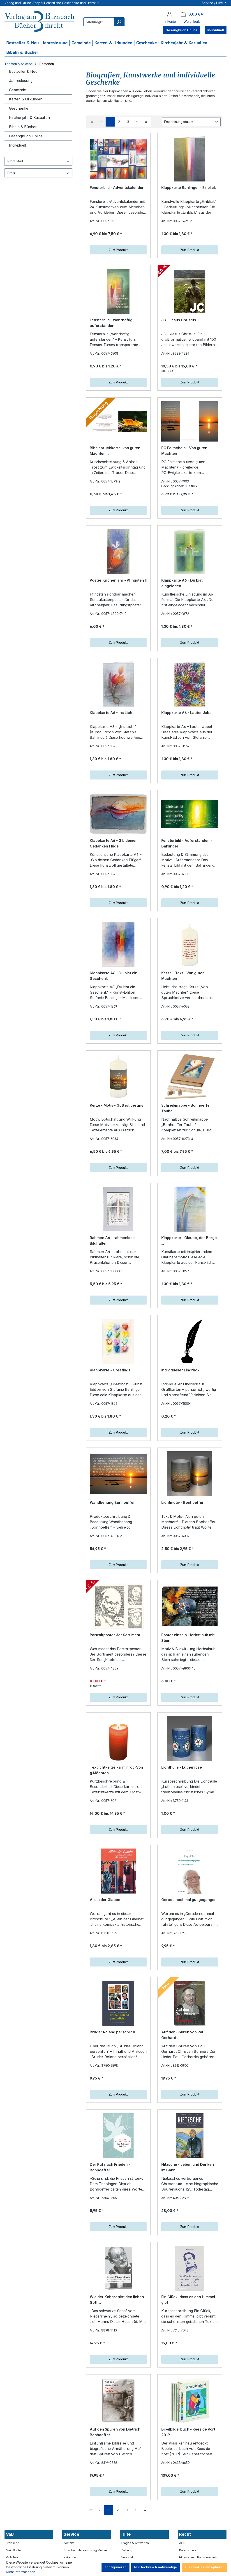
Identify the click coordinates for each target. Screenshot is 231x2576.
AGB (182, 2543)
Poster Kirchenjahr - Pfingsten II (118, 580)
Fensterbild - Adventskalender (117, 187)
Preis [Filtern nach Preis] (38, 173)
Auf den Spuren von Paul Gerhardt (183, 2035)
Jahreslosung (20, 80)
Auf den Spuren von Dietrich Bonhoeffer (115, 2432)
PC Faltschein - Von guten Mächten (184, 451)
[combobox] (99, 22)
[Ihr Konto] (169, 14)
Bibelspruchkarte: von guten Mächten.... (115, 451)
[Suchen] (119, 22)
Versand (127, 2557)
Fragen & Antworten (135, 2543)
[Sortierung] (191, 122)
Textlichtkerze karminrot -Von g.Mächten (116, 1770)
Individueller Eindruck (180, 1370)
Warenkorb (192, 21)
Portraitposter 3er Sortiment (115, 1635)
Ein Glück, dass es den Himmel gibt (188, 2300)
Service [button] (71, 2534)
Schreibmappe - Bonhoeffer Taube (186, 1108)
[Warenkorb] (192, 14)
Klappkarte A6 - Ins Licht (112, 712)
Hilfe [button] (126, 2534)
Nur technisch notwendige (155, 2567)
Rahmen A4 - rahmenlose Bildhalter (112, 1240)
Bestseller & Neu (23, 71)
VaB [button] (10, 2534)
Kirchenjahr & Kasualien (29, 117)
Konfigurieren (115, 2567)
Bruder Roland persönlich (112, 2032)
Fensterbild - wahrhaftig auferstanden (111, 323)
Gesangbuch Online (26, 136)
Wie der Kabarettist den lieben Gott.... (117, 2300)
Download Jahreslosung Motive (85, 2550)
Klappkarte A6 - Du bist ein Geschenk (113, 976)
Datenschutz (187, 2550)
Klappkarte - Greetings (110, 1370)
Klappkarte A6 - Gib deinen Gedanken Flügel (114, 843)
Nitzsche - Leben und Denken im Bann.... (187, 2167)
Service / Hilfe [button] (213, 3)
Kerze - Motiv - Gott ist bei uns (116, 1105)
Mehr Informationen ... (22, 2572)
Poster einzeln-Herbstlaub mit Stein (188, 1638)
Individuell (17, 145)
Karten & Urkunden (25, 99)
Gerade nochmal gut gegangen (189, 1899)
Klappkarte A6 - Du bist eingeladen (182, 583)
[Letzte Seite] (146, 122)
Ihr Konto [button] (169, 21)
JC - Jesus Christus (178, 320)
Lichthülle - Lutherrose (181, 1767)
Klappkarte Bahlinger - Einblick (188, 187)
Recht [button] (185, 2534)
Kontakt (69, 2543)
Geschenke (18, 108)
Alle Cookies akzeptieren (204, 2567)
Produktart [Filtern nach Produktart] (38, 161)
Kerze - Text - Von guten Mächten (183, 976)
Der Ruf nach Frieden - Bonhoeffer (110, 2167)
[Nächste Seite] (137, 122)
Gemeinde (17, 90)
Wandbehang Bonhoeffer (112, 1502)
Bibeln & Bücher (23, 127)
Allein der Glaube (105, 1899)
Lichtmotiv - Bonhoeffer (182, 1502)
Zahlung (126, 2550)
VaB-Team (13, 2557)
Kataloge (70, 2557)
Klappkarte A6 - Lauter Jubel (187, 712)
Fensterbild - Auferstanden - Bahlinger (186, 843)
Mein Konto (13, 2550)
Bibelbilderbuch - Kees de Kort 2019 (188, 2432)
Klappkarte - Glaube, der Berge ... (189, 1240)
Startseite (12, 2543)
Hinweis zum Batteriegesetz (198, 2557)
